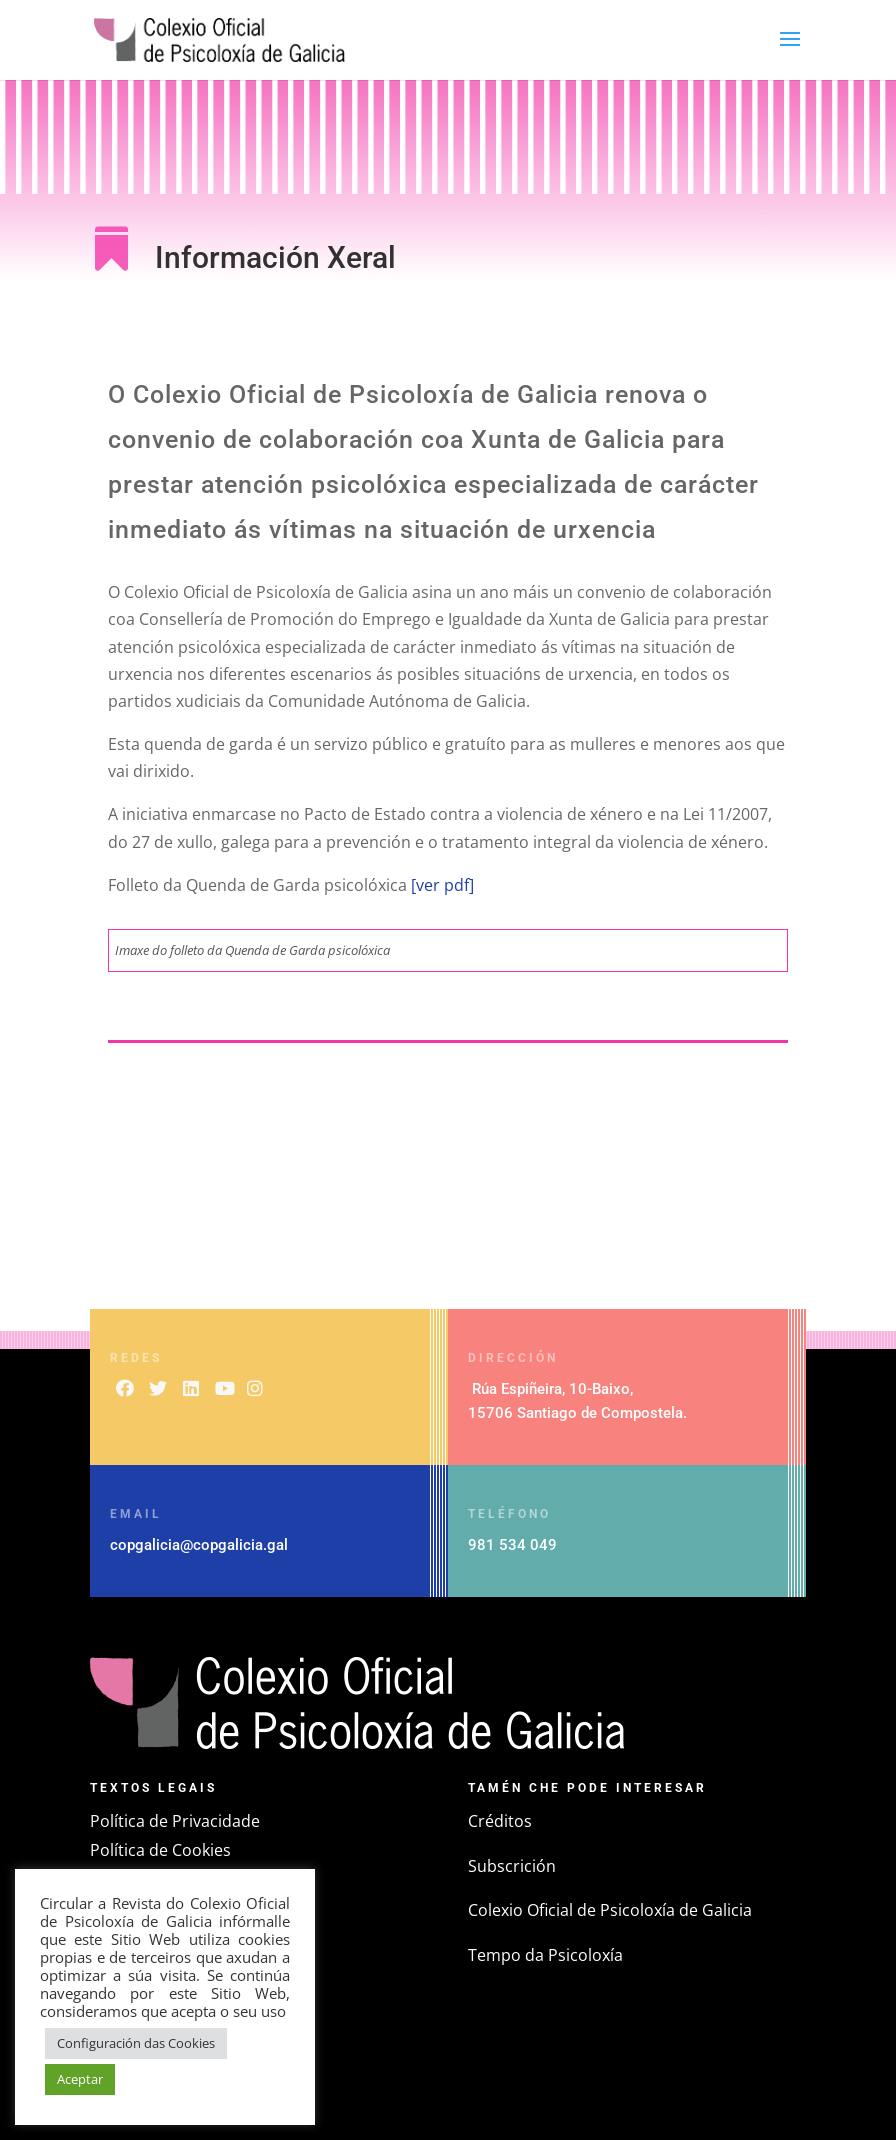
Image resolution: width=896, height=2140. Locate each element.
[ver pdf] (440, 885)
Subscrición (512, 1866)
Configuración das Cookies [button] (136, 2043)
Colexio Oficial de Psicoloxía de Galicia (610, 1910)
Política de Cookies (160, 1850)
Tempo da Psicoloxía (545, 1955)
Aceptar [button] (80, 2079)
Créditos (500, 1821)
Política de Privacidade (175, 1821)
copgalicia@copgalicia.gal (199, 1545)
